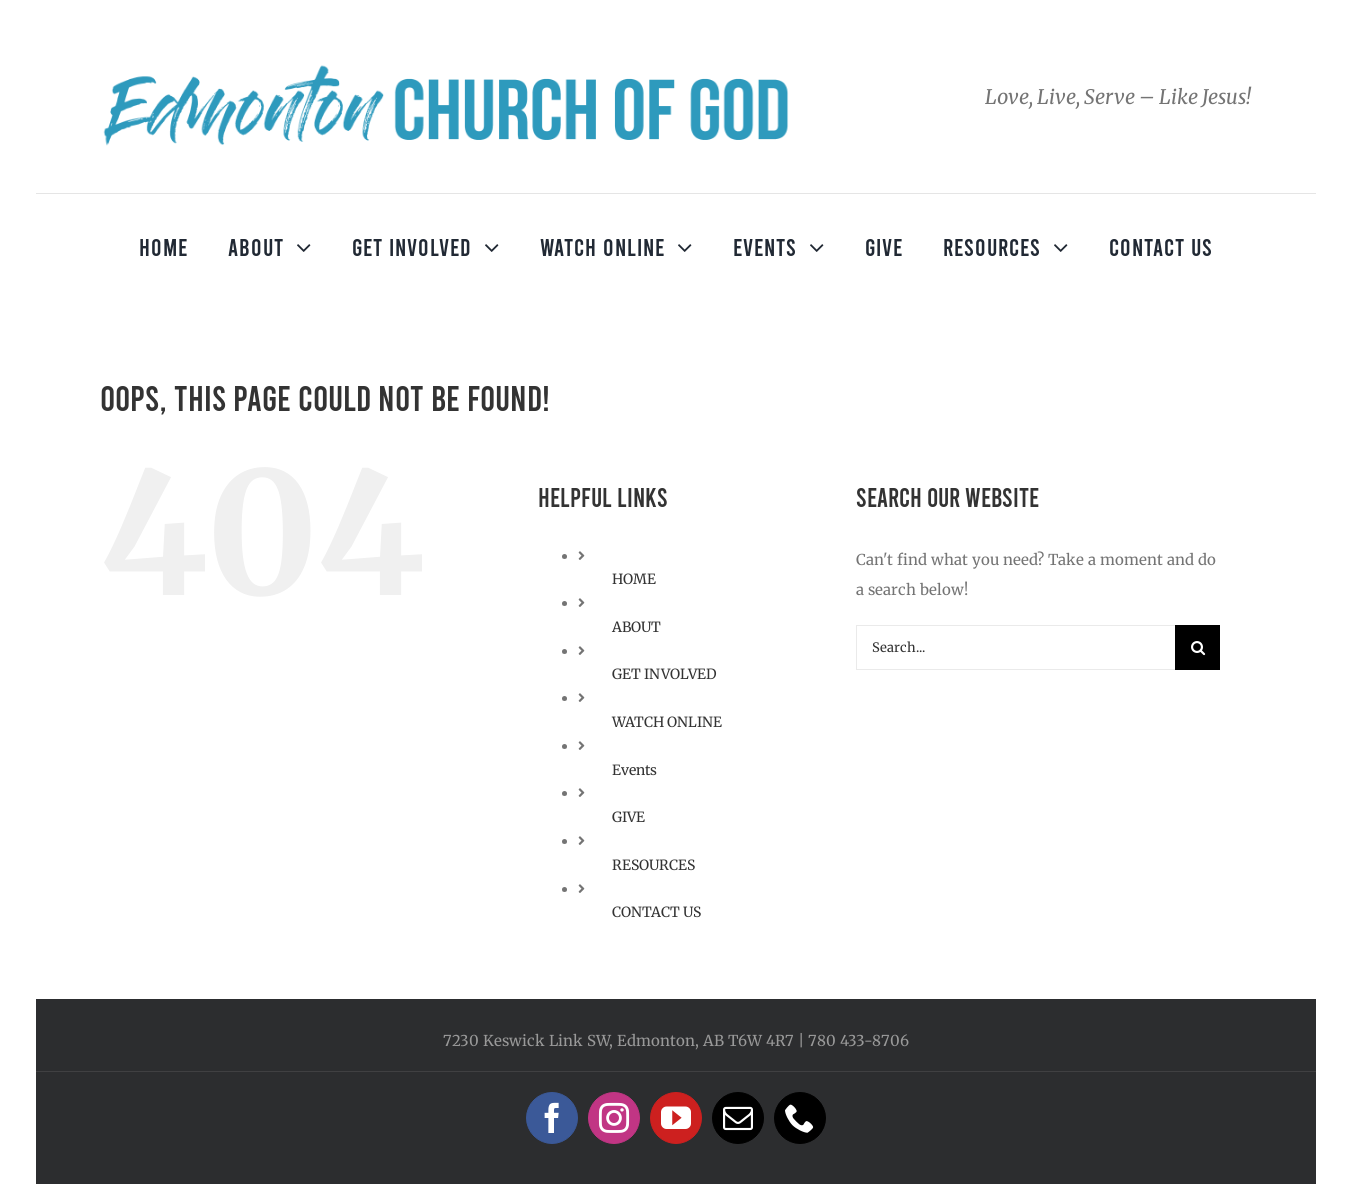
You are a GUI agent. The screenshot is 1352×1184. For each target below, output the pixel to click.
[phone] (800, 1118)
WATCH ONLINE (667, 722)
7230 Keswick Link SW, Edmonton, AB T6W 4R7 (618, 1040)
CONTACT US (656, 912)
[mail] (738, 1118)
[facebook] (552, 1118)
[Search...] (1015, 647)
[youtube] (676, 1118)
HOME (634, 579)
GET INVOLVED (664, 674)
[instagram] (614, 1118)
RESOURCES (653, 865)
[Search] (1197, 647)
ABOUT (636, 627)
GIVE (628, 817)
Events (634, 770)
